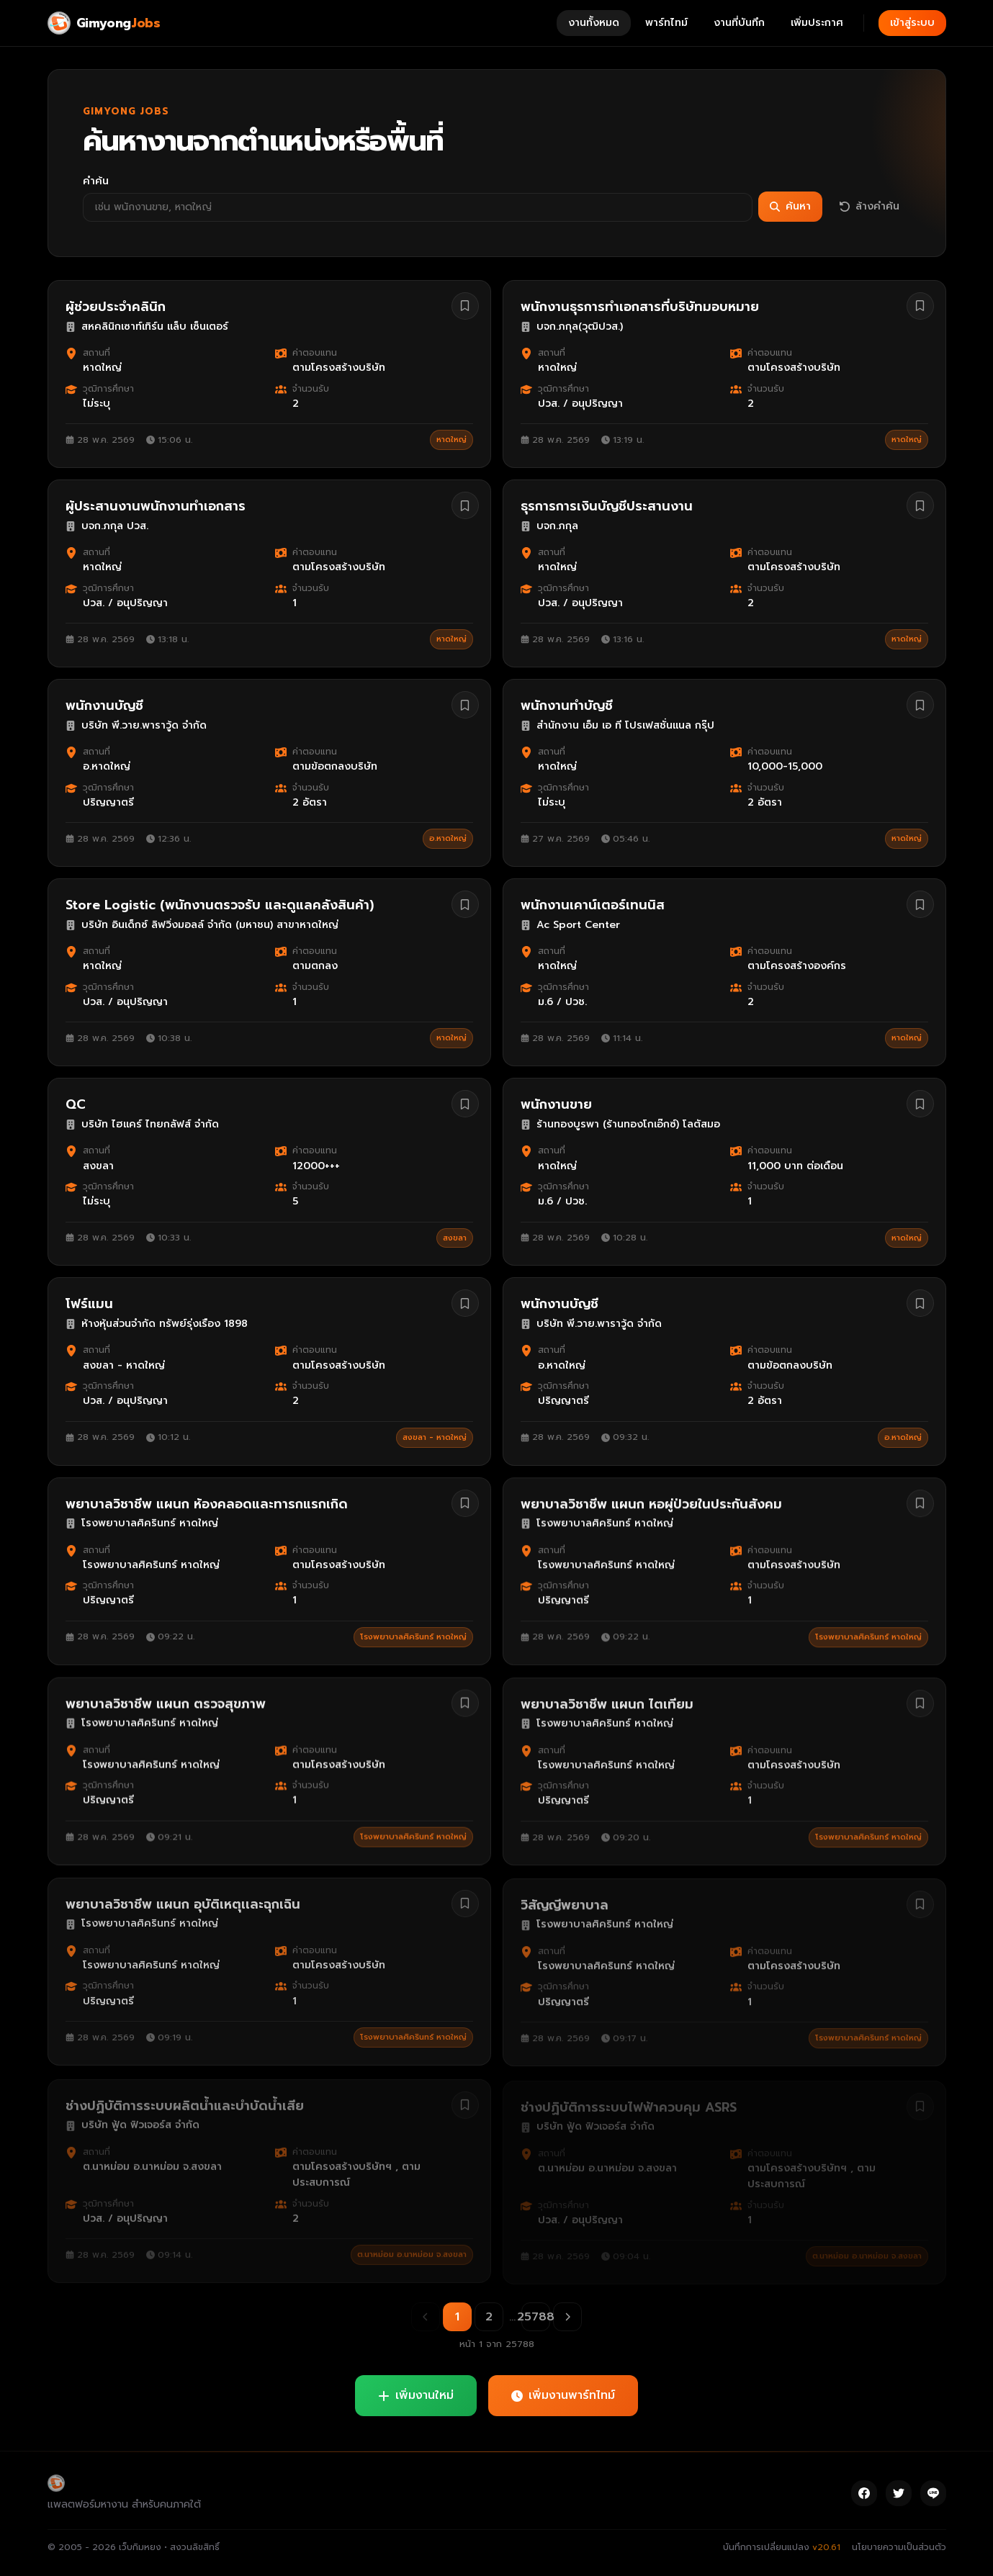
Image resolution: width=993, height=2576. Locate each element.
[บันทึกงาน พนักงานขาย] (920, 1110)
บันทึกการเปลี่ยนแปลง (781, 2547)
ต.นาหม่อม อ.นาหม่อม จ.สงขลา (412, 2251)
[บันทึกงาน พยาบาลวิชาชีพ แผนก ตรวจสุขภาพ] (465, 1702)
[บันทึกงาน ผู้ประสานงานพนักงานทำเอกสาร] (465, 505)
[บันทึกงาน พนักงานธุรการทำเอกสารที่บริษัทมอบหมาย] (920, 306)
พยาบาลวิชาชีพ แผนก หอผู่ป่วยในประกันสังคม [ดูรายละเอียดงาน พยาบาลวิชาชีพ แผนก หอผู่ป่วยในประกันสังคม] (651, 1504)
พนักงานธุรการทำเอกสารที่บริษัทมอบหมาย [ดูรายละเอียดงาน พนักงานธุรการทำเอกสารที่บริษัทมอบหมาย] (640, 306)
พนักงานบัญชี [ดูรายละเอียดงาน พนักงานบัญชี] (104, 706)
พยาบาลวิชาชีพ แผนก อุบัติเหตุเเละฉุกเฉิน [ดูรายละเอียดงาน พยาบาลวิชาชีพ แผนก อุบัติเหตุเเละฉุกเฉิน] (183, 1902)
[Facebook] (864, 2493)
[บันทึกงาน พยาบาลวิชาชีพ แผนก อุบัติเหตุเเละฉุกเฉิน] (465, 1902)
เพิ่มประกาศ (817, 22)
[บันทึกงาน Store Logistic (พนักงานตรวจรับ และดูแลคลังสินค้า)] (465, 906)
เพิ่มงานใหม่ (416, 2395)
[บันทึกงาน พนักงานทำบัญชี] (920, 706)
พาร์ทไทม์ (666, 22)
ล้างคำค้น (869, 206)
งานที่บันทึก (739, 22)
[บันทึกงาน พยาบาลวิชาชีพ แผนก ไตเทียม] (920, 1702)
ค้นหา (790, 206)
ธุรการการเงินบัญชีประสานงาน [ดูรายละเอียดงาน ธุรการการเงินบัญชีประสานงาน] (607, 506)
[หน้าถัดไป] (567, 2316)
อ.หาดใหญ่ (448, 839)
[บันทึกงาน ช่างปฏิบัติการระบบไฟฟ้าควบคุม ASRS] (920, 2101)
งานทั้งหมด (593, 22)
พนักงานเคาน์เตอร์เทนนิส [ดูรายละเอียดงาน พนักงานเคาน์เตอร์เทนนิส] (593, 908)
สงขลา (455, 1243)
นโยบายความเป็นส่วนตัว (899, 2547)
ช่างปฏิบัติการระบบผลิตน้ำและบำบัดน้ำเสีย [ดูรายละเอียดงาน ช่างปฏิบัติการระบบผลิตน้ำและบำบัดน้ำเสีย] (185, 2102)
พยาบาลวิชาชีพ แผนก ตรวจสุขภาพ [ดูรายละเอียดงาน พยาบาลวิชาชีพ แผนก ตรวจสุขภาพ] (166, 1703)
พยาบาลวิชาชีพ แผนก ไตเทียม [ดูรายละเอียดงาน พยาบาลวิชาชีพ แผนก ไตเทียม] (607, 1703)
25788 (535, 2316)
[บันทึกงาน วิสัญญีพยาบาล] (920, 1902)
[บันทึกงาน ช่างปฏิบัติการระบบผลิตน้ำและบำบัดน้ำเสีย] (465, 2101)
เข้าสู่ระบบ (912, 22)
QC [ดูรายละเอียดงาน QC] (76, 1109)
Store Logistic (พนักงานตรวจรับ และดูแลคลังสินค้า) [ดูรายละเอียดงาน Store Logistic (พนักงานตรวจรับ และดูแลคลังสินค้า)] (220, 907)
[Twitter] (899, 2493)
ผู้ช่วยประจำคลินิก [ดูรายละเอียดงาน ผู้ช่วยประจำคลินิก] (116, 306)
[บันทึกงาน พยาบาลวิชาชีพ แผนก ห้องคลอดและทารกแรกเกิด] (465, 1503)
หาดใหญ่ (451, 439)
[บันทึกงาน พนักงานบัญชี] (465, 705)
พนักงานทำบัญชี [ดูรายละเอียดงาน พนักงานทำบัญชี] (567, 707)
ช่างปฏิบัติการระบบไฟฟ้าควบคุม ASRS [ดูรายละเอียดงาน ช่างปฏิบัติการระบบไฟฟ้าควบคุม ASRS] (629, 2102)
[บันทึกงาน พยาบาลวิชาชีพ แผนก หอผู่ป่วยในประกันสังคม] (920, 1503)
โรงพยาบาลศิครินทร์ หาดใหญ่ (413, 1637)
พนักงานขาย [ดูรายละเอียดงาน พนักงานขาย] (556, 1111)
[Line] (933, 2493)
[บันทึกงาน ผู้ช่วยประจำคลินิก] (465, 306)
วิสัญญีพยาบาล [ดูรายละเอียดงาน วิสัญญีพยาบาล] (564, 1902)
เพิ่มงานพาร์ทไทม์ (563, 2395)
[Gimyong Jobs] (104, 23)
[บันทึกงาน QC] (465, 1108)
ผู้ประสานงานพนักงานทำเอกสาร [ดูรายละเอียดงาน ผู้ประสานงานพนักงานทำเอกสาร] (156, 506)
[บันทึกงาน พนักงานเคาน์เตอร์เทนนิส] (920, 908)
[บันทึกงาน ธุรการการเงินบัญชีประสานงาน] (920, 506)
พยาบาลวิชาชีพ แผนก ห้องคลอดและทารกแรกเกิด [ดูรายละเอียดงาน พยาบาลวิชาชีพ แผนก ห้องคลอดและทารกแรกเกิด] (207, 1504)
